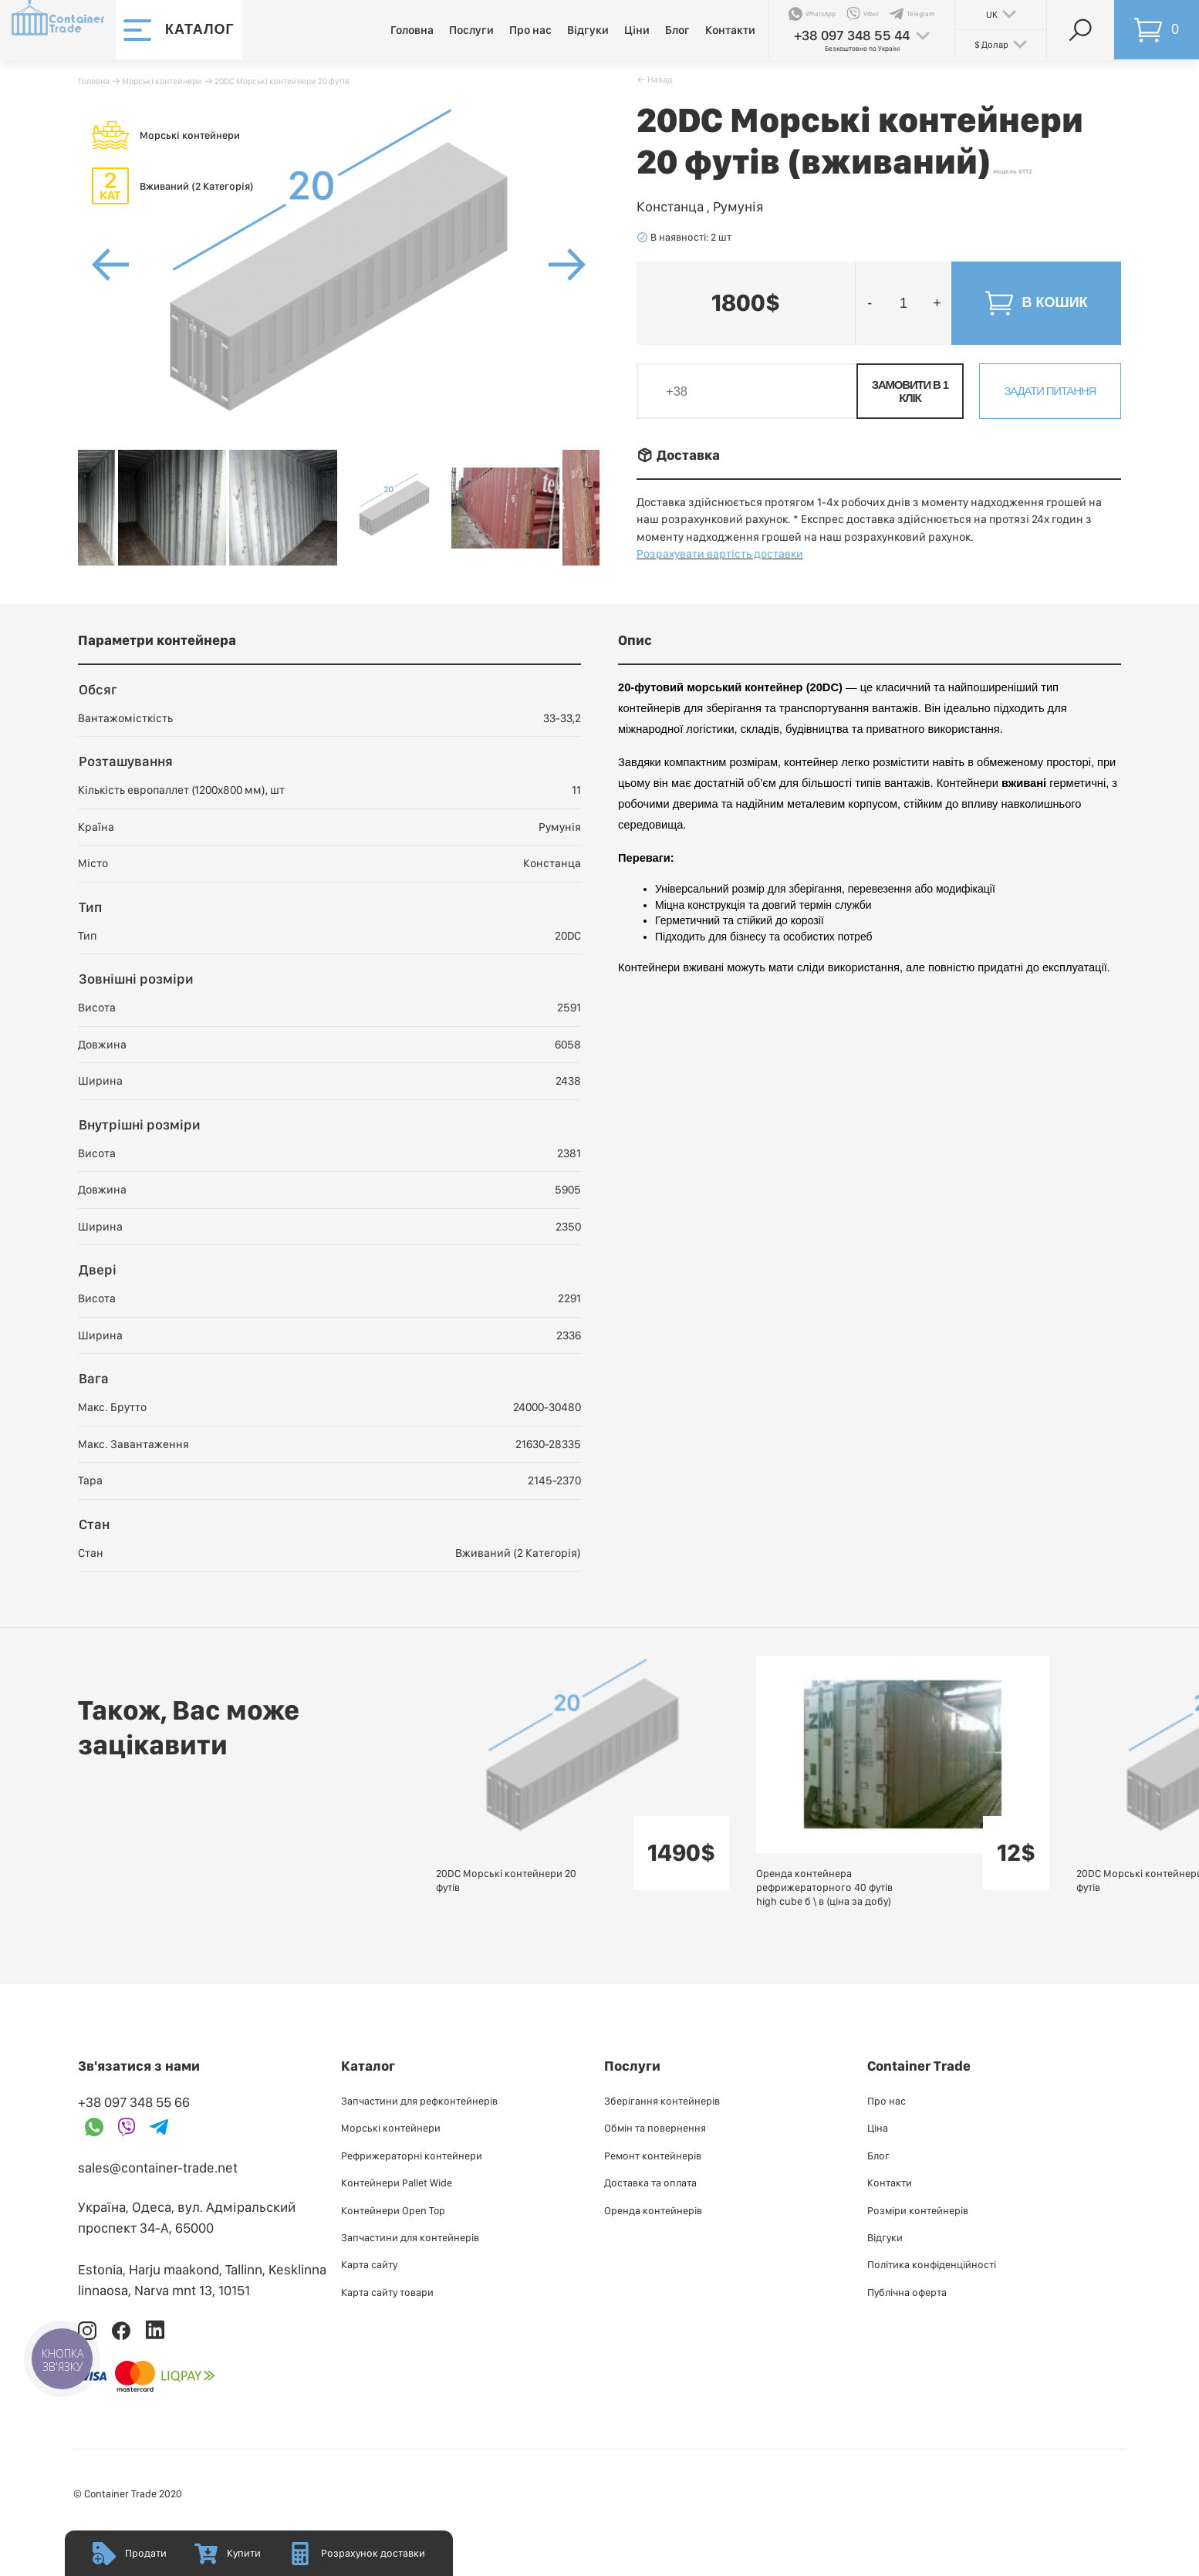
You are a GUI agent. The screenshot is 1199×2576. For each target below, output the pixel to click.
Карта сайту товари (387, 2292)
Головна (412, 30)
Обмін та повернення (655, 2128)
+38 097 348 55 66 (134, 2102)
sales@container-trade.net (158, 2167)
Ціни (637, 30)
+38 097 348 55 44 (852, 35)
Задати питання (1050, 390)
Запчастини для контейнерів (410, 2237)
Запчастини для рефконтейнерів (419, 2101)
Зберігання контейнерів (662, 2101)
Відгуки (588, 30)
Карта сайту (369, 2264)
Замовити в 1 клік (910, 391)
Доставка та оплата (650, 2182)
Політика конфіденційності (931, 2264)
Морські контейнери (162, 81)
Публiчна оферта (907, 2292)
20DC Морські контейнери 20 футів (282, 81)
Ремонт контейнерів (652, 2155)
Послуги (471, 30)
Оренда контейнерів (653, 2210)
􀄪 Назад (655, 79)
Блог (677, 30)
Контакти (730, 30)
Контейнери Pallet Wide (396, 2182)
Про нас (530, 30)
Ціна (877, 2128)
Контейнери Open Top (393, 2210)
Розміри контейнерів (917, 2210)
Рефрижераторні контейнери (411, 2155)
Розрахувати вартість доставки (720, 554)
